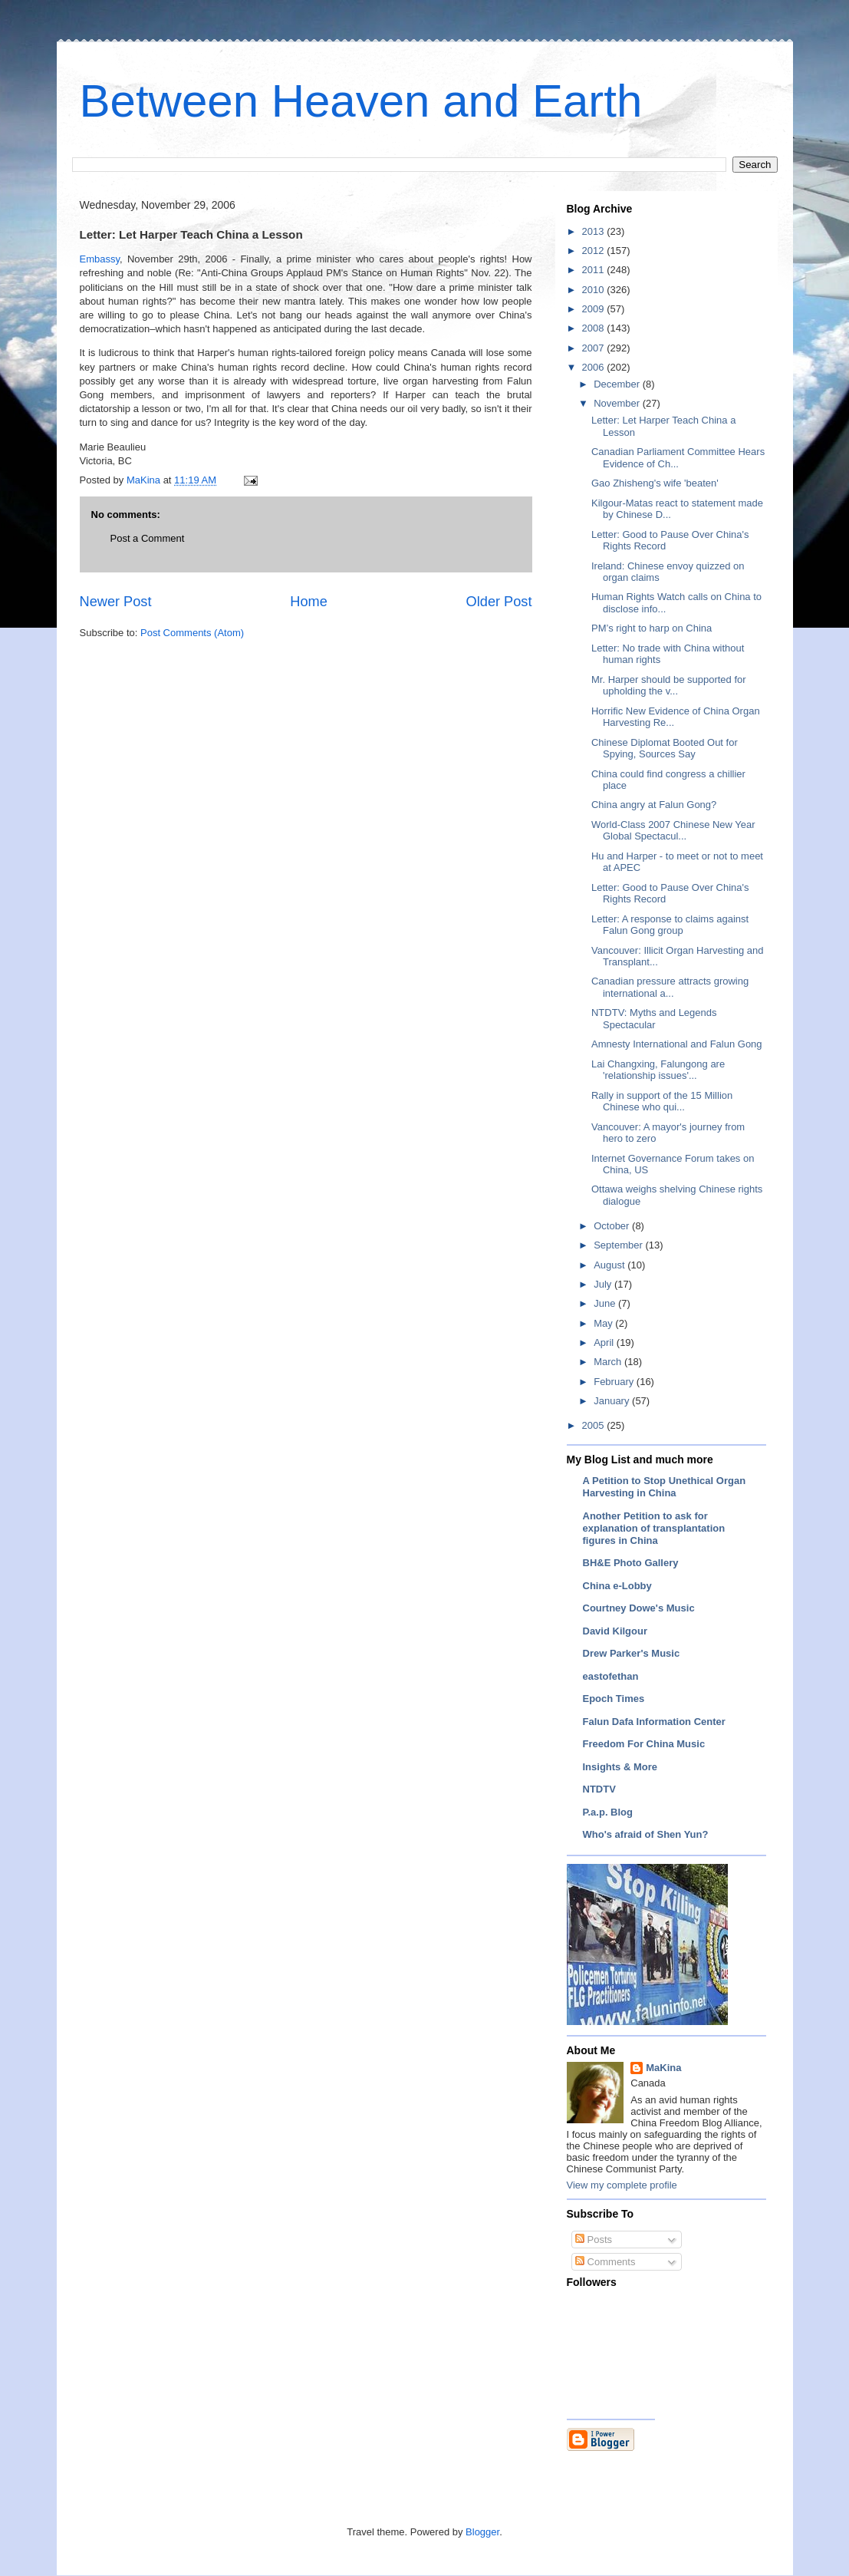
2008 (594, 328)
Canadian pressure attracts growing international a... (670, 987)
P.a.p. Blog (608, 1812)
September (619, 1245)
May (604, 1323)
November (618, 403)
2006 (594, 367)
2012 (594, 250)
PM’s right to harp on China (651, 628)
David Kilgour (615, 1631)
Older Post (499, 601)
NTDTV (599, 1789)
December (618, 384)
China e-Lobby (617, 1585)
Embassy (100, 259)
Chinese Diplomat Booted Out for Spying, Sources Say (664, 748)
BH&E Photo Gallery (631, 1562)
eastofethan (611, 1676)
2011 (594, 269)
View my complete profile (622, 2185)
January (613, 1401)
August (610, 1265)
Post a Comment (147, 538)
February (615, 1381)
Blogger (482, 2532)
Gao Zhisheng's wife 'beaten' (655, 483)
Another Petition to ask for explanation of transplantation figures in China (654, 1528)
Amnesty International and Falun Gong (676, 1044)
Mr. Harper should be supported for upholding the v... (668, 686)
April (605, 1342)
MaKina (663, 2067)
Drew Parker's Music (631, 1653)
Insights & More (620, 1767)
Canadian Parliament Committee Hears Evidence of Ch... (678, 458)
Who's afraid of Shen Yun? (646, 1834)
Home (308, 601)
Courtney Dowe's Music (639, 1608)
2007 (594, 348)
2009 (594, 309)
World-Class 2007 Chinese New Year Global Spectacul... (673, 831)
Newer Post (116, 601)
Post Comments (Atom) (192, 632)
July (604, 1284)
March (609, 1361)
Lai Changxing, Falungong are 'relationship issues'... (658, 1070)
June (606, 1303)
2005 (594, 1425)
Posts (593, 2239)
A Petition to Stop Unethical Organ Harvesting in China (664, 1487)
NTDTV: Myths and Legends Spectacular (654, 1019)
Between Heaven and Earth (361, 101)
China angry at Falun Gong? (653, 804)
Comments (605, 2262)
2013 (594, 231)
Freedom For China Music (644, 1744)
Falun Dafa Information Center (654, 1721)
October (613, 1226)
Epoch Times (614, 1698)
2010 (594, 289)
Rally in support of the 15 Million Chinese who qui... (661, 1101)
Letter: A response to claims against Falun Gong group (670, 925)
